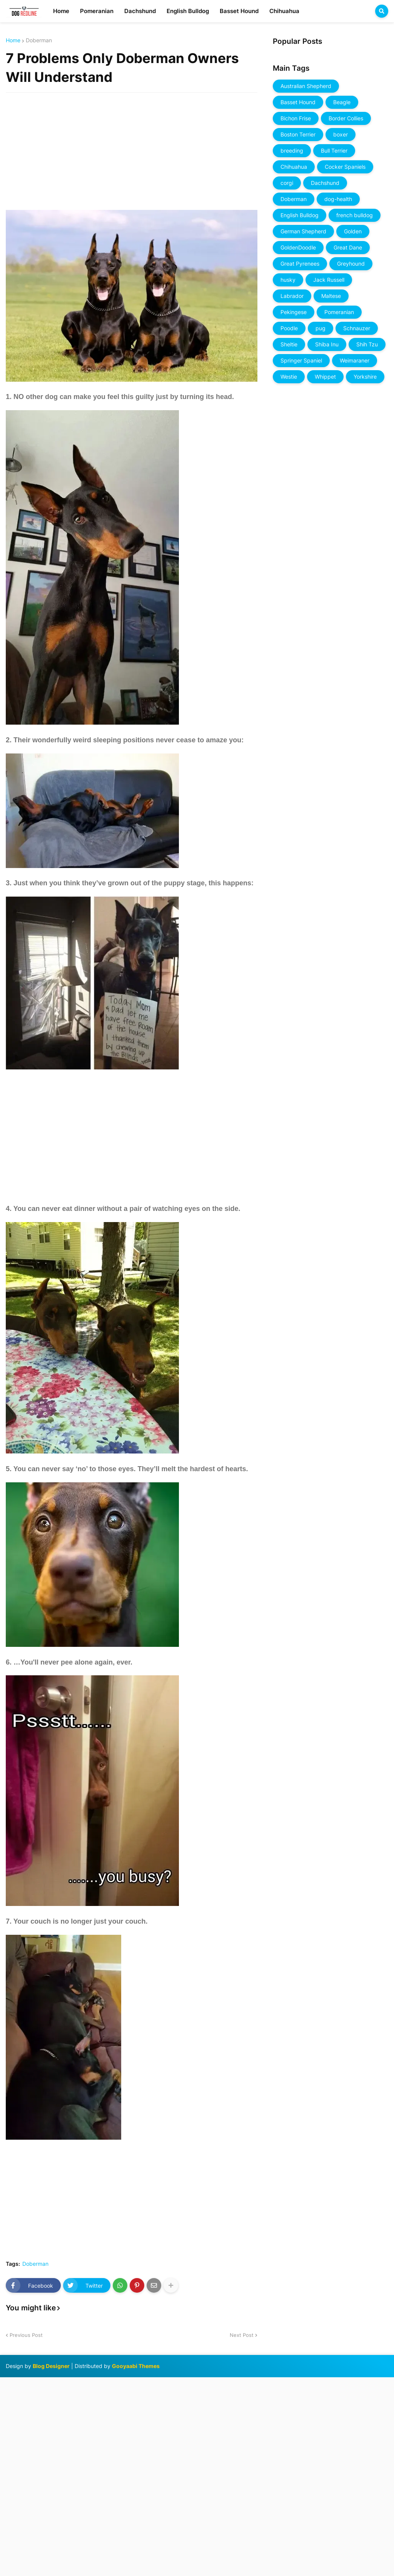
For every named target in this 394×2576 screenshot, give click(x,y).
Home (13, 40)
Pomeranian (339, 312)
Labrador (292, 296)
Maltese (331, 296)
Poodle (289, 328)
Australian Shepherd (305, 86)
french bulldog (354, 215)
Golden (353, 231)
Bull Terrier (334, 150)
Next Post (242, 2335)
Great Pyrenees (299, 263)
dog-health (338, 199)
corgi (286, 183)
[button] (381, 11)
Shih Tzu (367, 344)
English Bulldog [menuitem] (188, 11)
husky (288, 279)
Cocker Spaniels (345, 166)
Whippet (325, 376)
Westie (288, 376)
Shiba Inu (327, 344)
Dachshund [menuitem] (140, 11)
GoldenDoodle (298, 247)
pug (321, 328)
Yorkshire (365, 376)
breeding (291, 150)
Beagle (342, 102)
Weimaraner (354, 360)
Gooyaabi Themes (136, 2366)
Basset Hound (298, 102)
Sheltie (288, 344)
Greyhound (351, 263)
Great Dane (348, 247)
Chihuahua (293, 166)
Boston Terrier (298, 134)
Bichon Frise (295, 118)
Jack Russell (328, 279)
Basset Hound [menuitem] (239, 11)
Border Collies (346, 118)
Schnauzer (356, 328)
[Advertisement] (131, 146)
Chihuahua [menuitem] (284, 11)
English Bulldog (299, 215)
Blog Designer (51, 2366)
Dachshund (325, 183)
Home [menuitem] (61, 11)
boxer (340, 134)
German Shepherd (303, 231)
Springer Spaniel (301, 360)
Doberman (39, 40)
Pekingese (293, 312)
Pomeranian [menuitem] (97, 11)
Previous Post (26, 2335)
